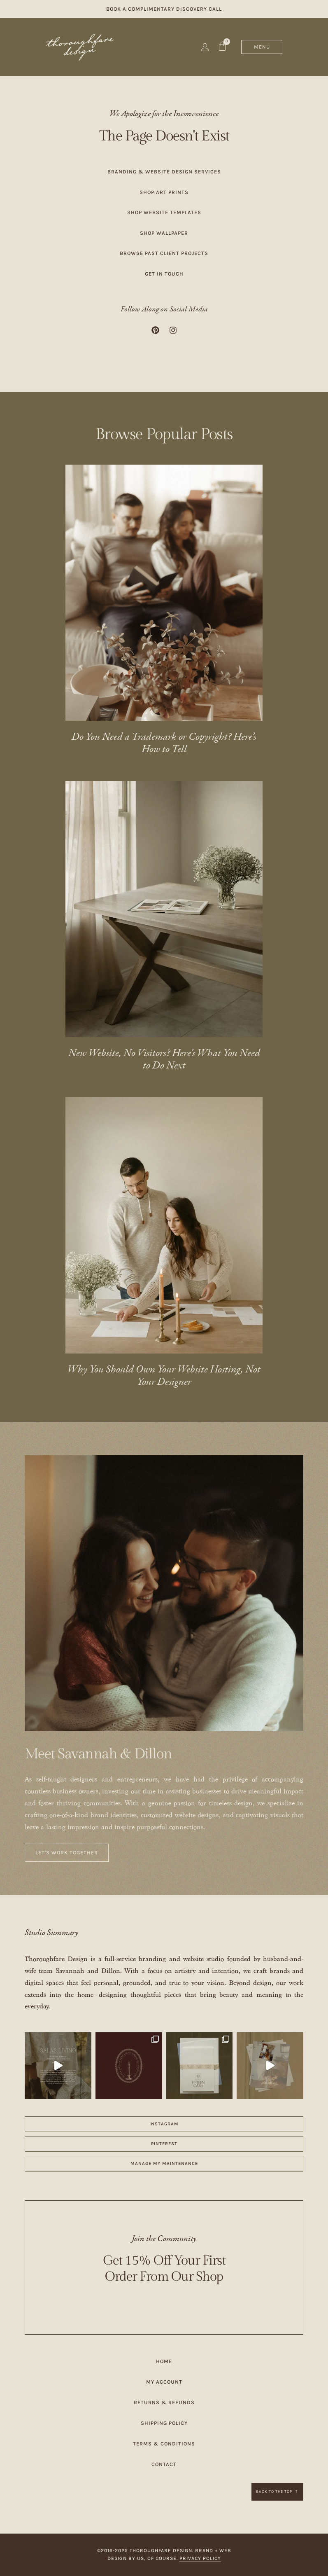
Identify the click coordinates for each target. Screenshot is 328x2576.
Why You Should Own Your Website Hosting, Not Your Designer (164, 1376)
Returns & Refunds (164, 2402)
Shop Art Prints (164, 192)
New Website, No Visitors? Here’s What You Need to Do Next (164, 1059)
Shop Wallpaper (164, 233)
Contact (164, 2464)
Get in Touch (164, 274)
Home (164, 2361)
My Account (164, 2382)
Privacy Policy (200, 2558)
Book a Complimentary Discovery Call (164, 9)
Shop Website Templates (164, 212)
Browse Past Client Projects (164, 253)
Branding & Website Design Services (164, 171)
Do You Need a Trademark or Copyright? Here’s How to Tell (164, 743)
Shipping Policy (164, 2423)
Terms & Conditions (164, 2443)
